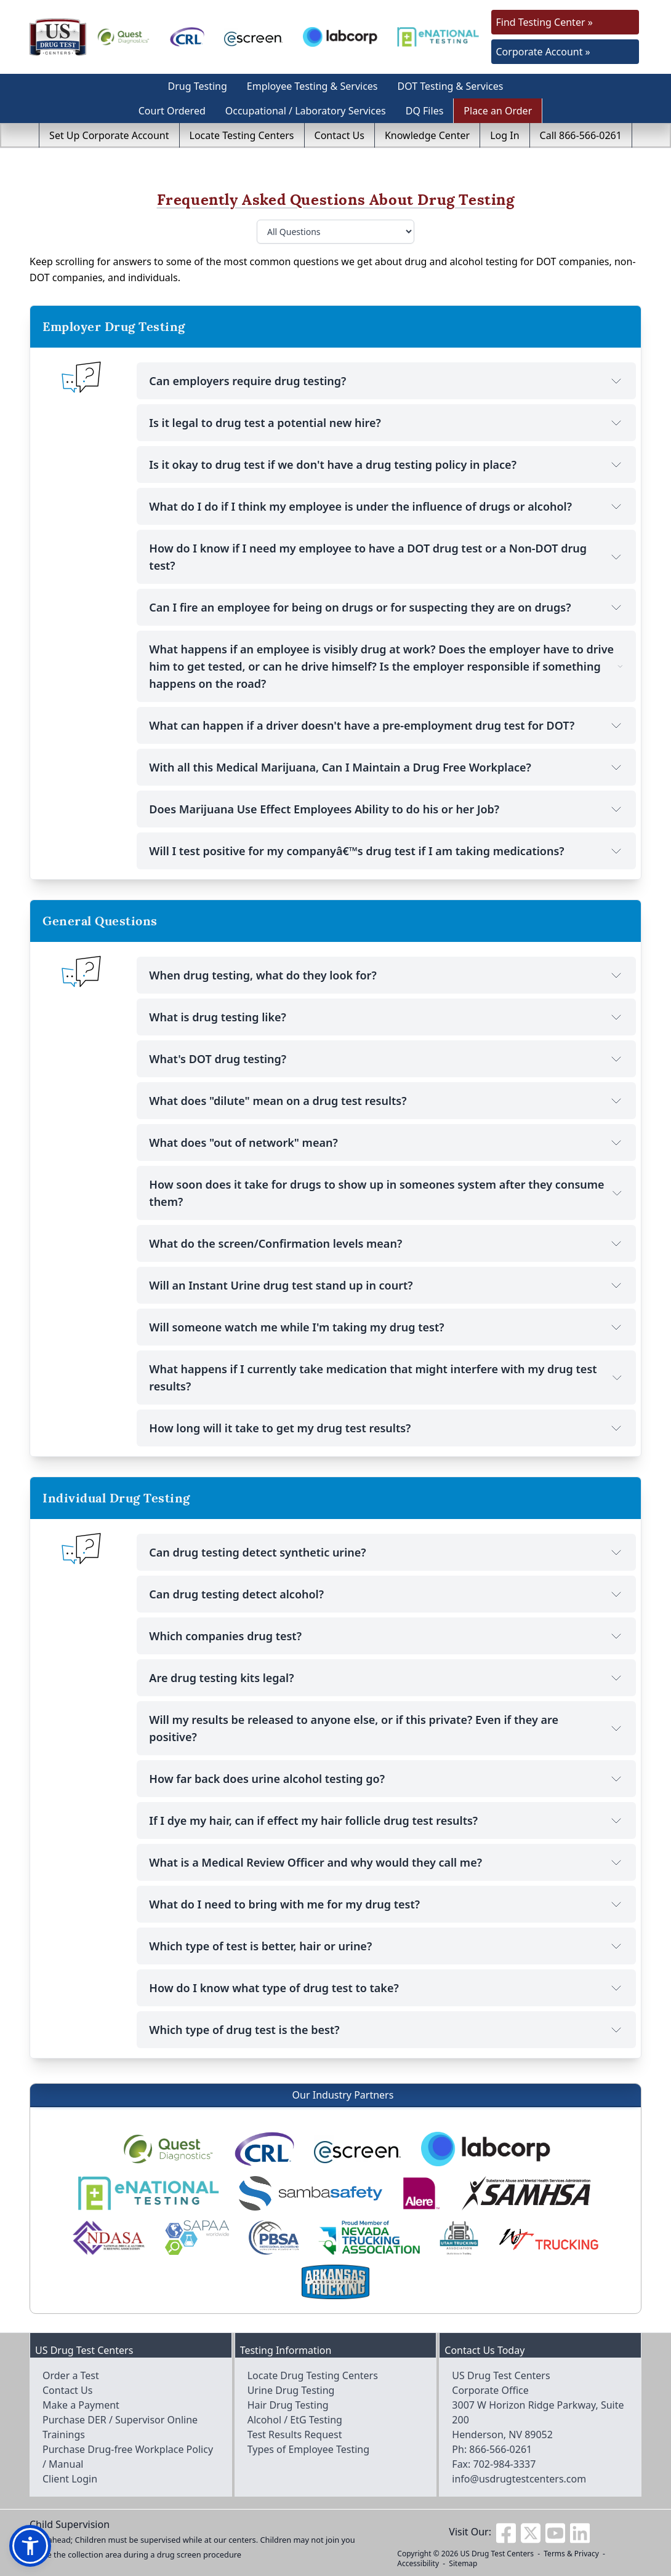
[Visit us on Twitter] (530, 2532)
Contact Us (339, 135)
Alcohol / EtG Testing (294, 2419)
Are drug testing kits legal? (386, 1677)
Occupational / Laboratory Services (305, 111)
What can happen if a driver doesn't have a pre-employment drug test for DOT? (386, 725)
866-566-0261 (500, 2449)
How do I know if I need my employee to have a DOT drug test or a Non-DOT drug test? (386, 557)
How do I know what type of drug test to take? (386, 1987)
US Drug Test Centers (497, 2553)
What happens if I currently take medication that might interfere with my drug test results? (386, 1378)
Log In (504, 135)
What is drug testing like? (386, 1017)
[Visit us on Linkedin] (580, 2532)
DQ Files (425, 111)
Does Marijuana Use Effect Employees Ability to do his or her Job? (386, 809)
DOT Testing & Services (451, 86)
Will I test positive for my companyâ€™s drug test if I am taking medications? (386, 850)
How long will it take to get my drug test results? (386, 1428)
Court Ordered (172, 111)
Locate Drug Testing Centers (312, 2375)
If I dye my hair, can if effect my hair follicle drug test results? (386, 1820)
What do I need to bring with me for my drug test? (386, 1904)
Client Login (69, 2479)
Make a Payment (80, 2405)
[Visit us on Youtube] (555, 2532)
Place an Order (498, 111)
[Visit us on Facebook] (506, 2532)
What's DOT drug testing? (386, 1058)
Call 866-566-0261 (581, 135)
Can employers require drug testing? (386, 380)
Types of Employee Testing (308, 2449)
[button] (30, 2546)
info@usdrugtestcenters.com (519, 2479)
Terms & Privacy (571, 2553)
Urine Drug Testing (291, 2390)
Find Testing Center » (544, 22)
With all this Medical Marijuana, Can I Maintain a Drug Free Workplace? (386, 767)
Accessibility (418, 2563)
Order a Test (70, 2375)
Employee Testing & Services (312, 86)
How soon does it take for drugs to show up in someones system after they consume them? (386, 1193)
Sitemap (463, 2563)
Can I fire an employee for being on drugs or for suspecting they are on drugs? (386, 607)
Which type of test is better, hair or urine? (386, 1946)
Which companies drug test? (386, 1636)
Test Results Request (294, 2434)
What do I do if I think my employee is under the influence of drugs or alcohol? (386, 506)
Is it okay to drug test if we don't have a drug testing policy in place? (386, 464)
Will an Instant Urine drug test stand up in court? (386, 1285)
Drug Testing (197, 86)
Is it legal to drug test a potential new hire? (386, 422)
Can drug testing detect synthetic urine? (386, 1552)
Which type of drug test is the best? (386, 2029)
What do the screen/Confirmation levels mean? (386, 1243)
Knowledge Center (427, 135)
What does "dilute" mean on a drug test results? (386, 1100)
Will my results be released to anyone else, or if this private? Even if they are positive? (386, 1728)
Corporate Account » (543, 51)
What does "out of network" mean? (386, 1142)
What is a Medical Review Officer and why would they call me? (386, 1862)
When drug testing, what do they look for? (386, 975)
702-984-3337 (504, 2464)
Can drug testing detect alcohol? (386, 1594)
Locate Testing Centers (242, 135)
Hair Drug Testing (288, 2405)
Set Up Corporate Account (109, 135)
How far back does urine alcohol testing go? (386, 1778)
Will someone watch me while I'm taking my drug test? (386, 1327)
